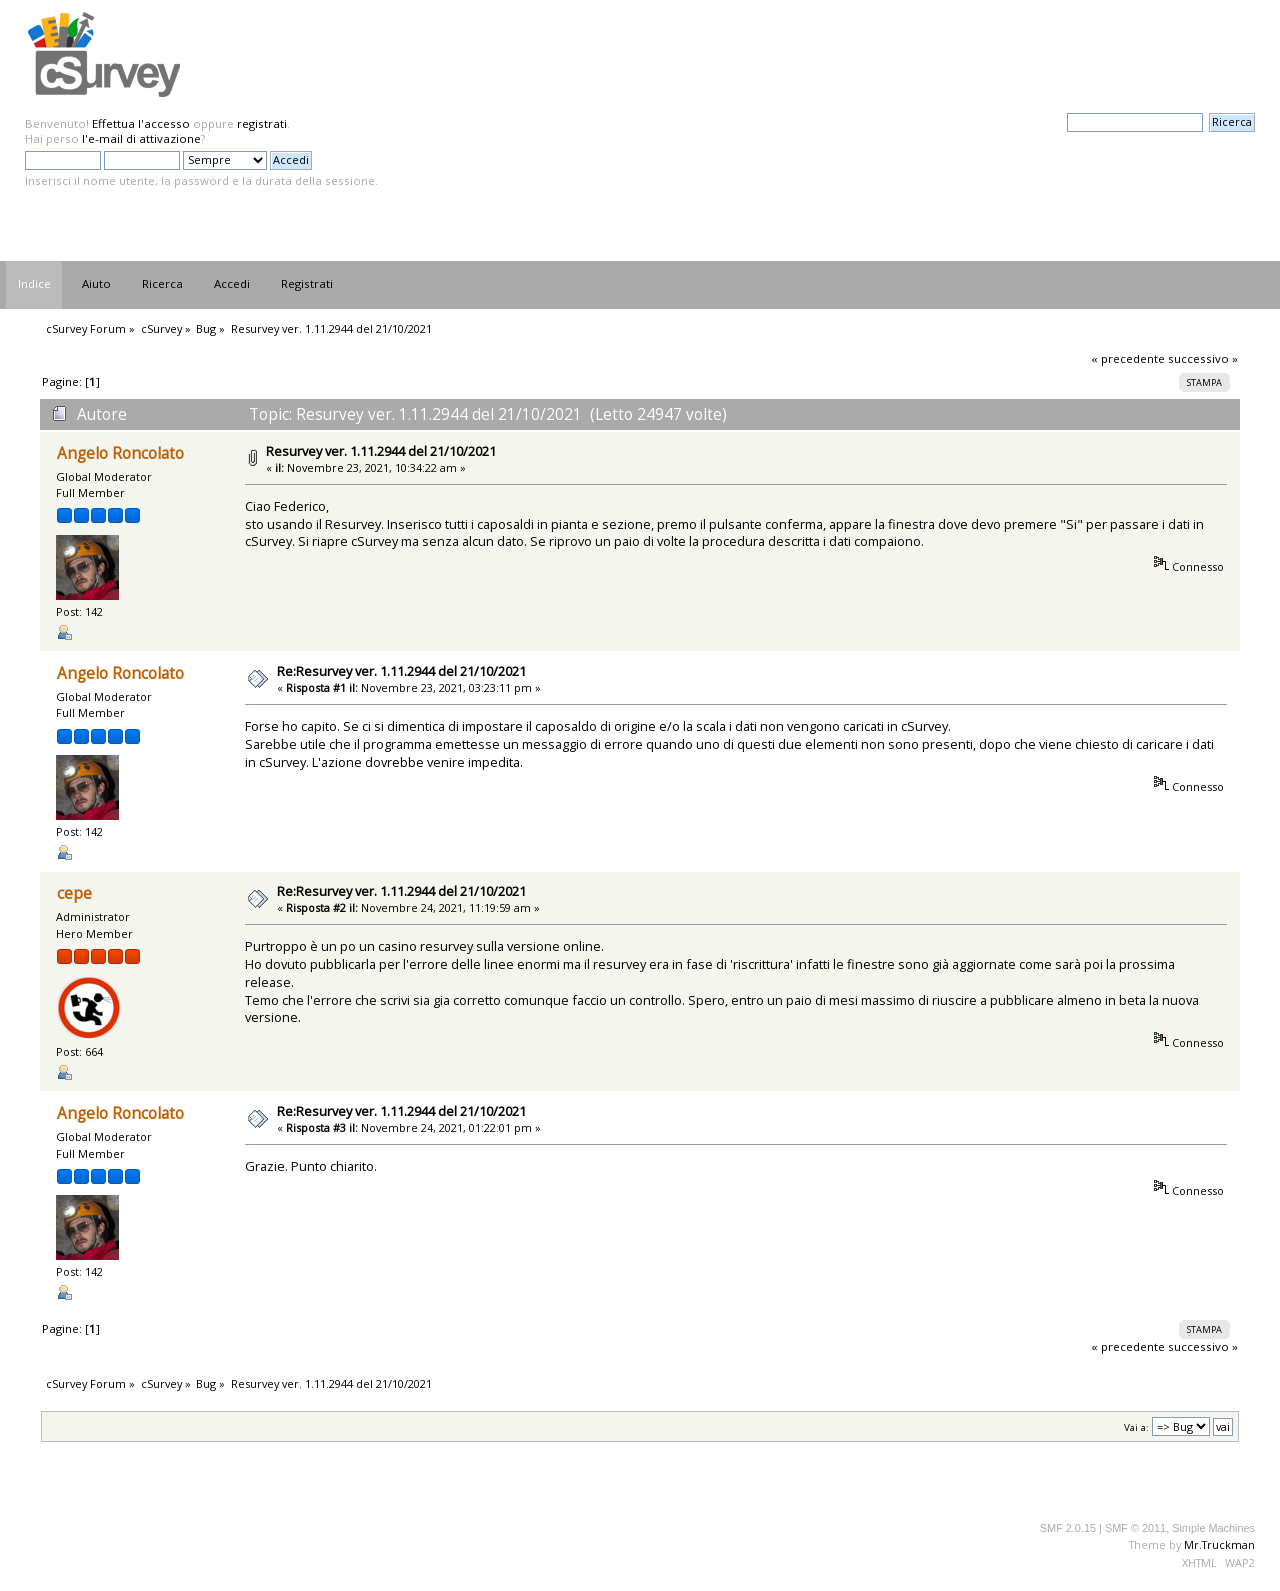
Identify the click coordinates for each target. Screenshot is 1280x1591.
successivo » (1203, 358)
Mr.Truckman (1219, 1544)
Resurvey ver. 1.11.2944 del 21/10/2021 (381, 451)
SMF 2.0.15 (1068, 1528)
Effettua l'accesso (141, 123)
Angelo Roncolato (120, 453)
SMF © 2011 (1135, 1528)
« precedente (1128, 358)
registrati (262, 123)
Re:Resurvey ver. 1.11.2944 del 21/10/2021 (401, 671)
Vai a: (1136, 1427)
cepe (74, 893)
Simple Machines (1213, 1528)
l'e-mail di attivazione (141, 138)
